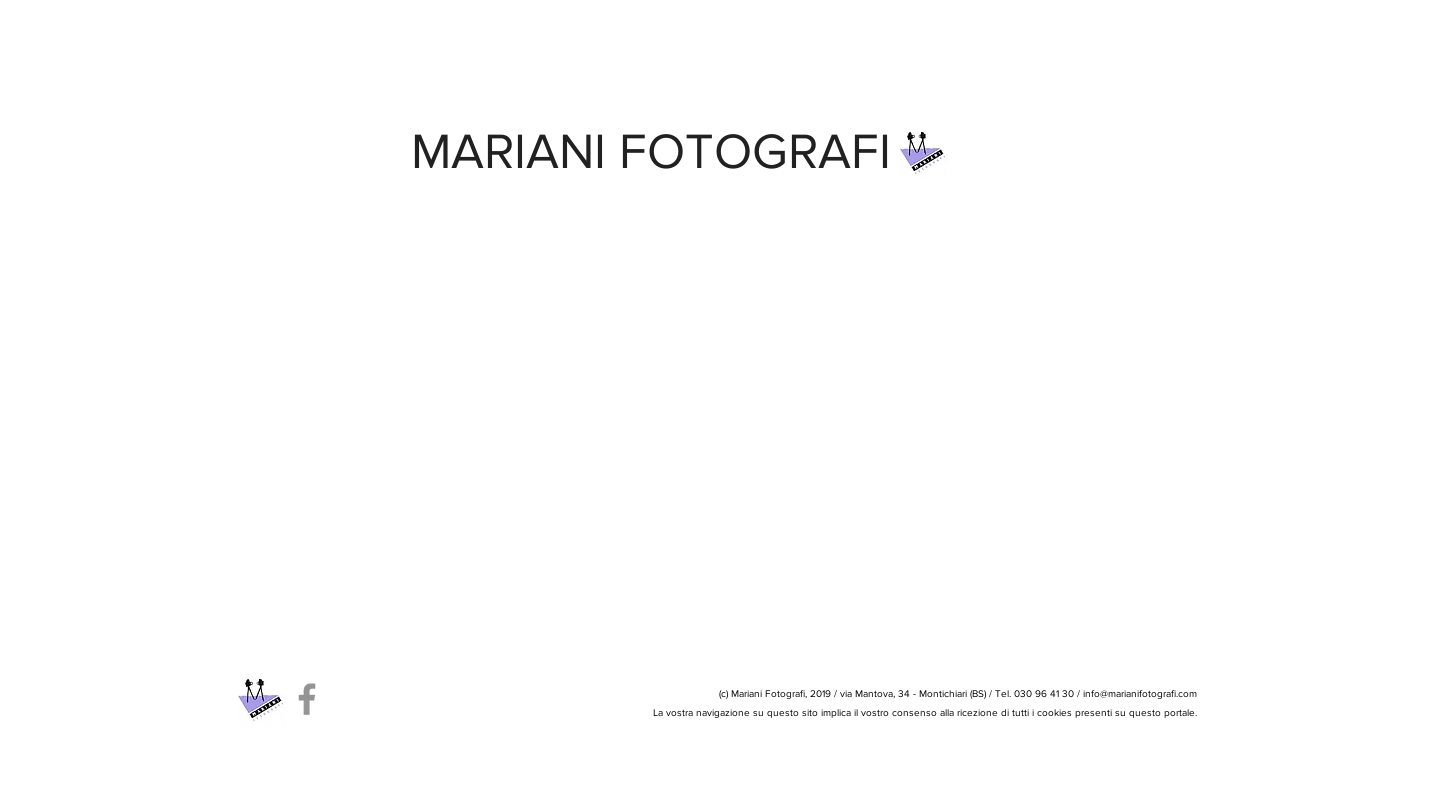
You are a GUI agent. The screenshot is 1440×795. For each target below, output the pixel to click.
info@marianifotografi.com (1140, 693)
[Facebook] (307, 699)
